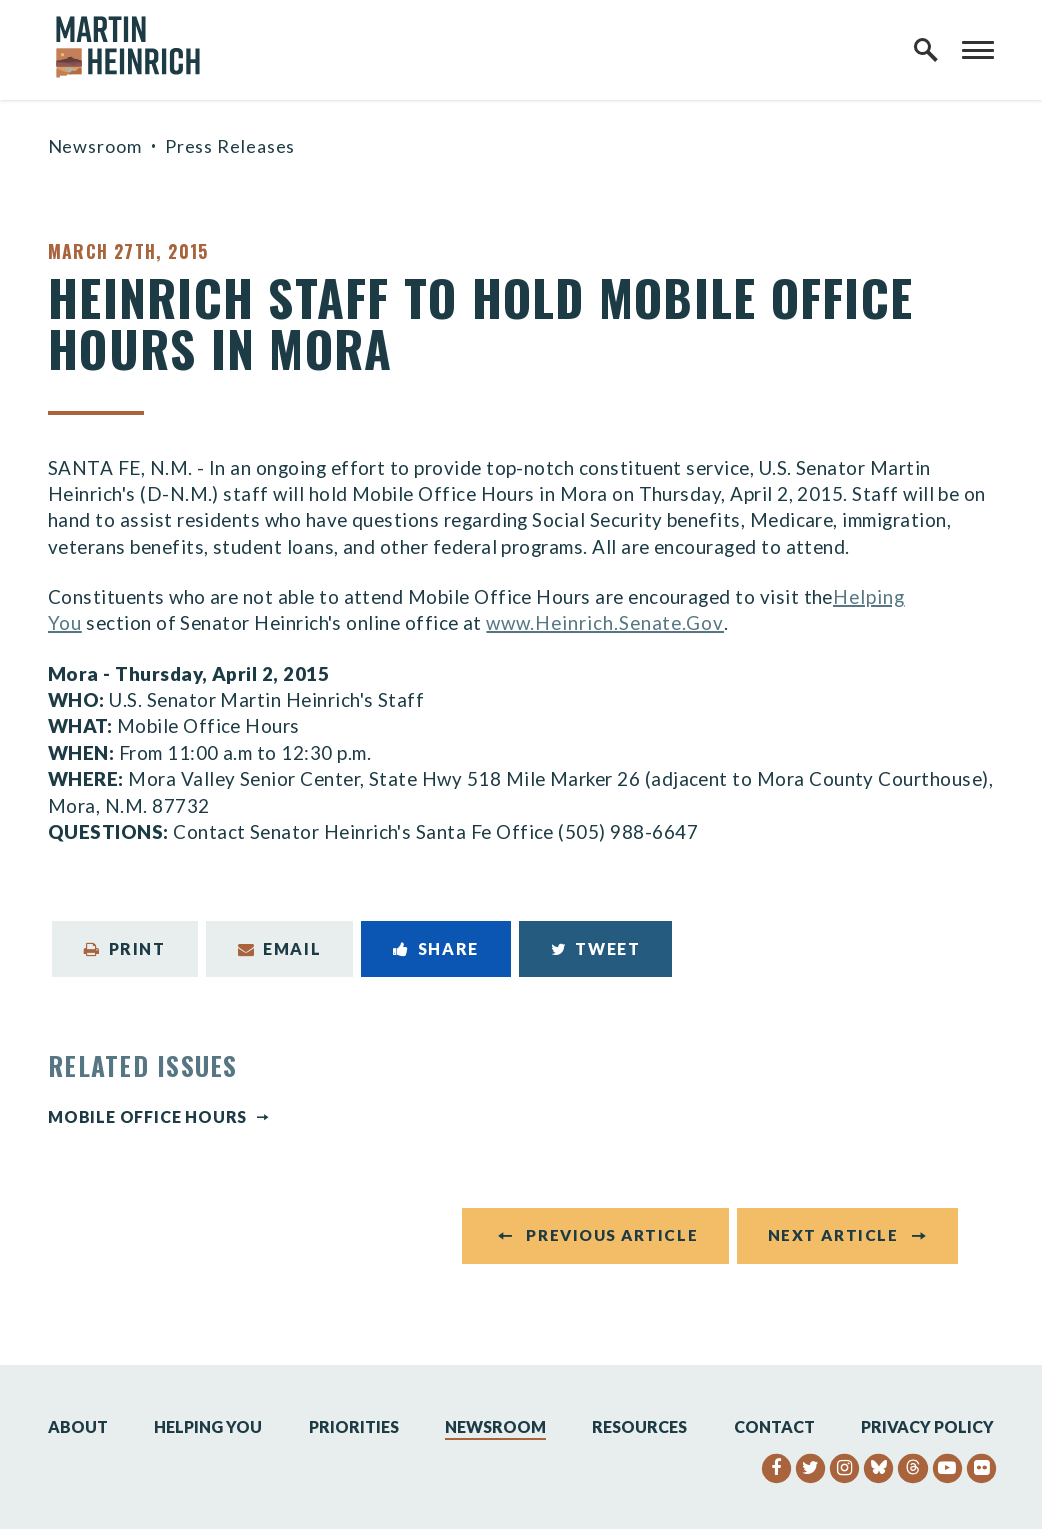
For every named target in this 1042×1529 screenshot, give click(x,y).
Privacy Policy (927, 1427)
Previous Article (612, 1237)
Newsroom (95, 146)
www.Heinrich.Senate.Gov (605, 622)
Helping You (208, 1427)
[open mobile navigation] (978, 50)
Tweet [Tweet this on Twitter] (596, 948)
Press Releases (230, 146)
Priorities (354, 1427)
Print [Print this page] (125, 948)
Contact (774, 1427)
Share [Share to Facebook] (436, 948)
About (78, 1427)
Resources (639, 1427)
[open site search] (926, 50)
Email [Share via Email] (280, 948)
